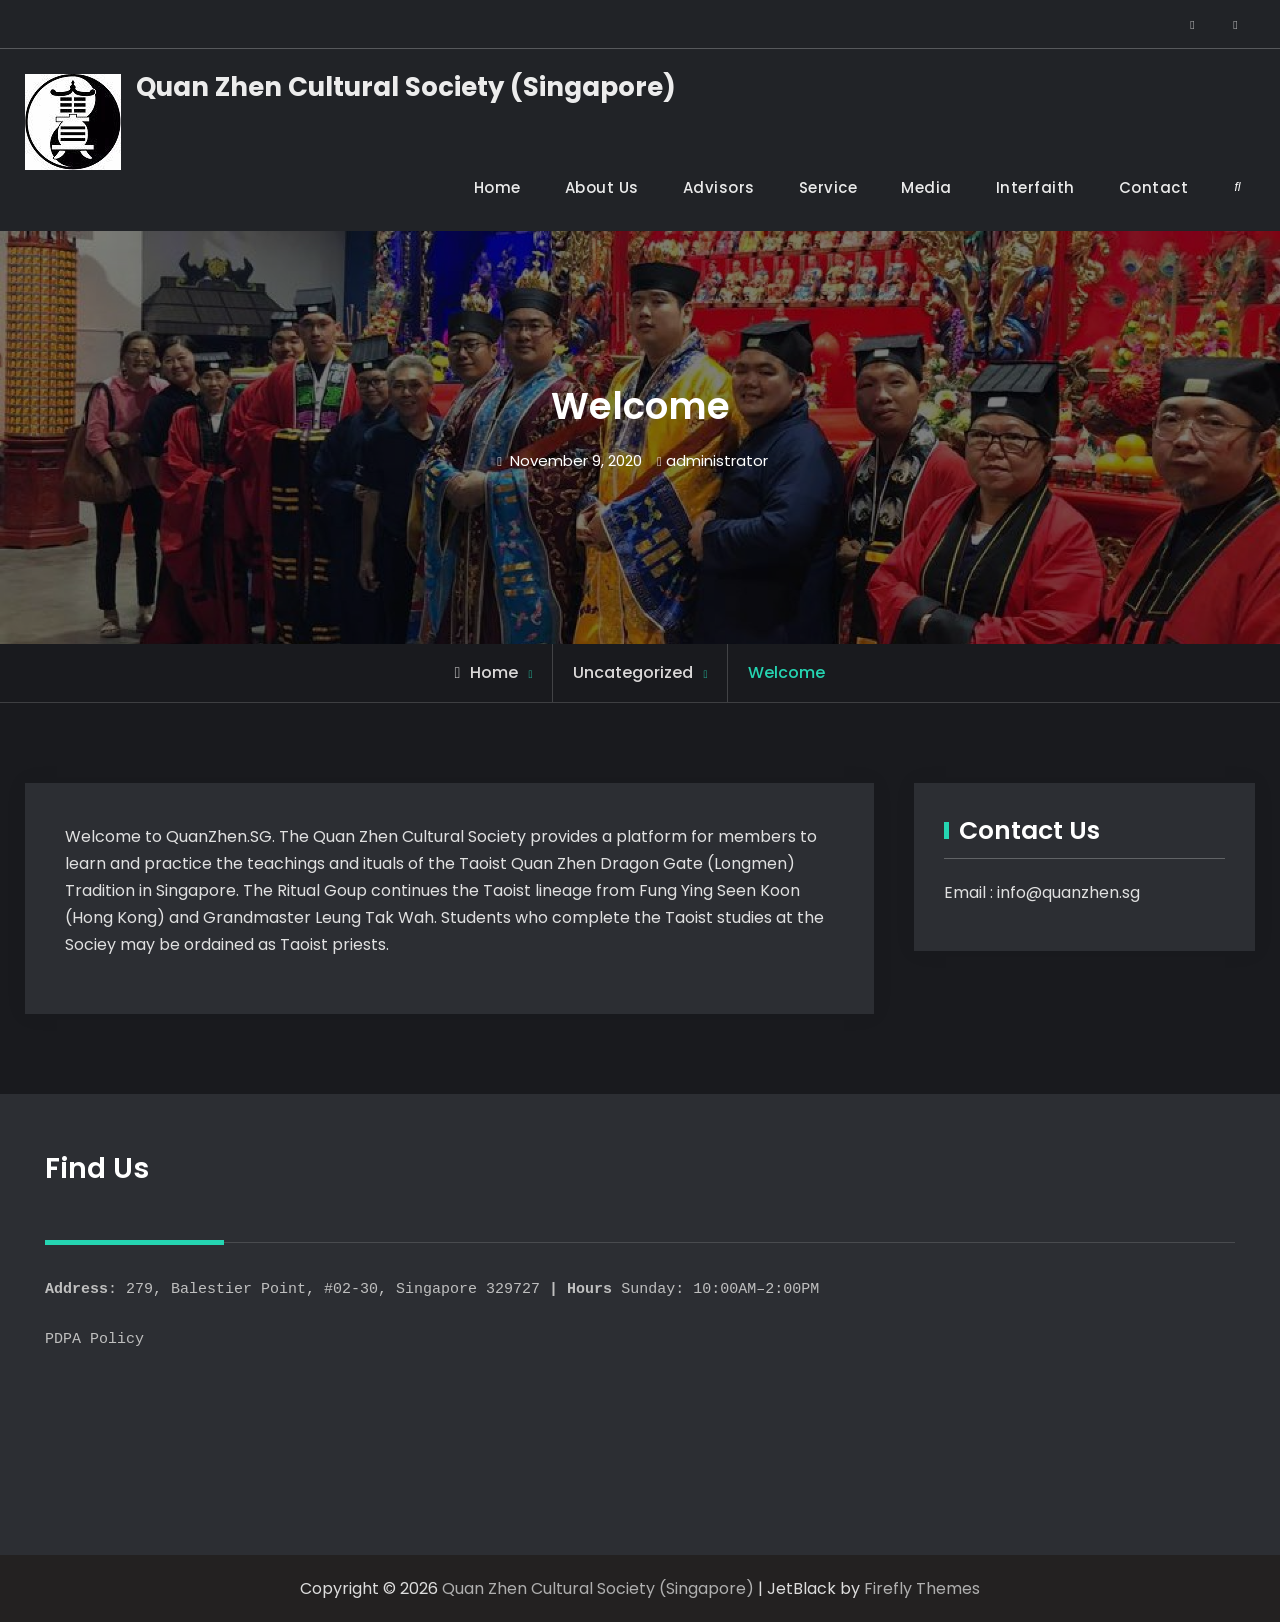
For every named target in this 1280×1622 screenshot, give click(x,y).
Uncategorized (633, 672)
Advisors (719, 187)
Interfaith (1035, 187)
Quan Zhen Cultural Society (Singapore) (406, 87)
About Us (602, 187)
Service (828, 187)
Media (926, 187)
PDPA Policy (94, 1340)
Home (497, 187)
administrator (717, 460)
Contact (1154, 187)
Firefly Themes (922, 1588)
